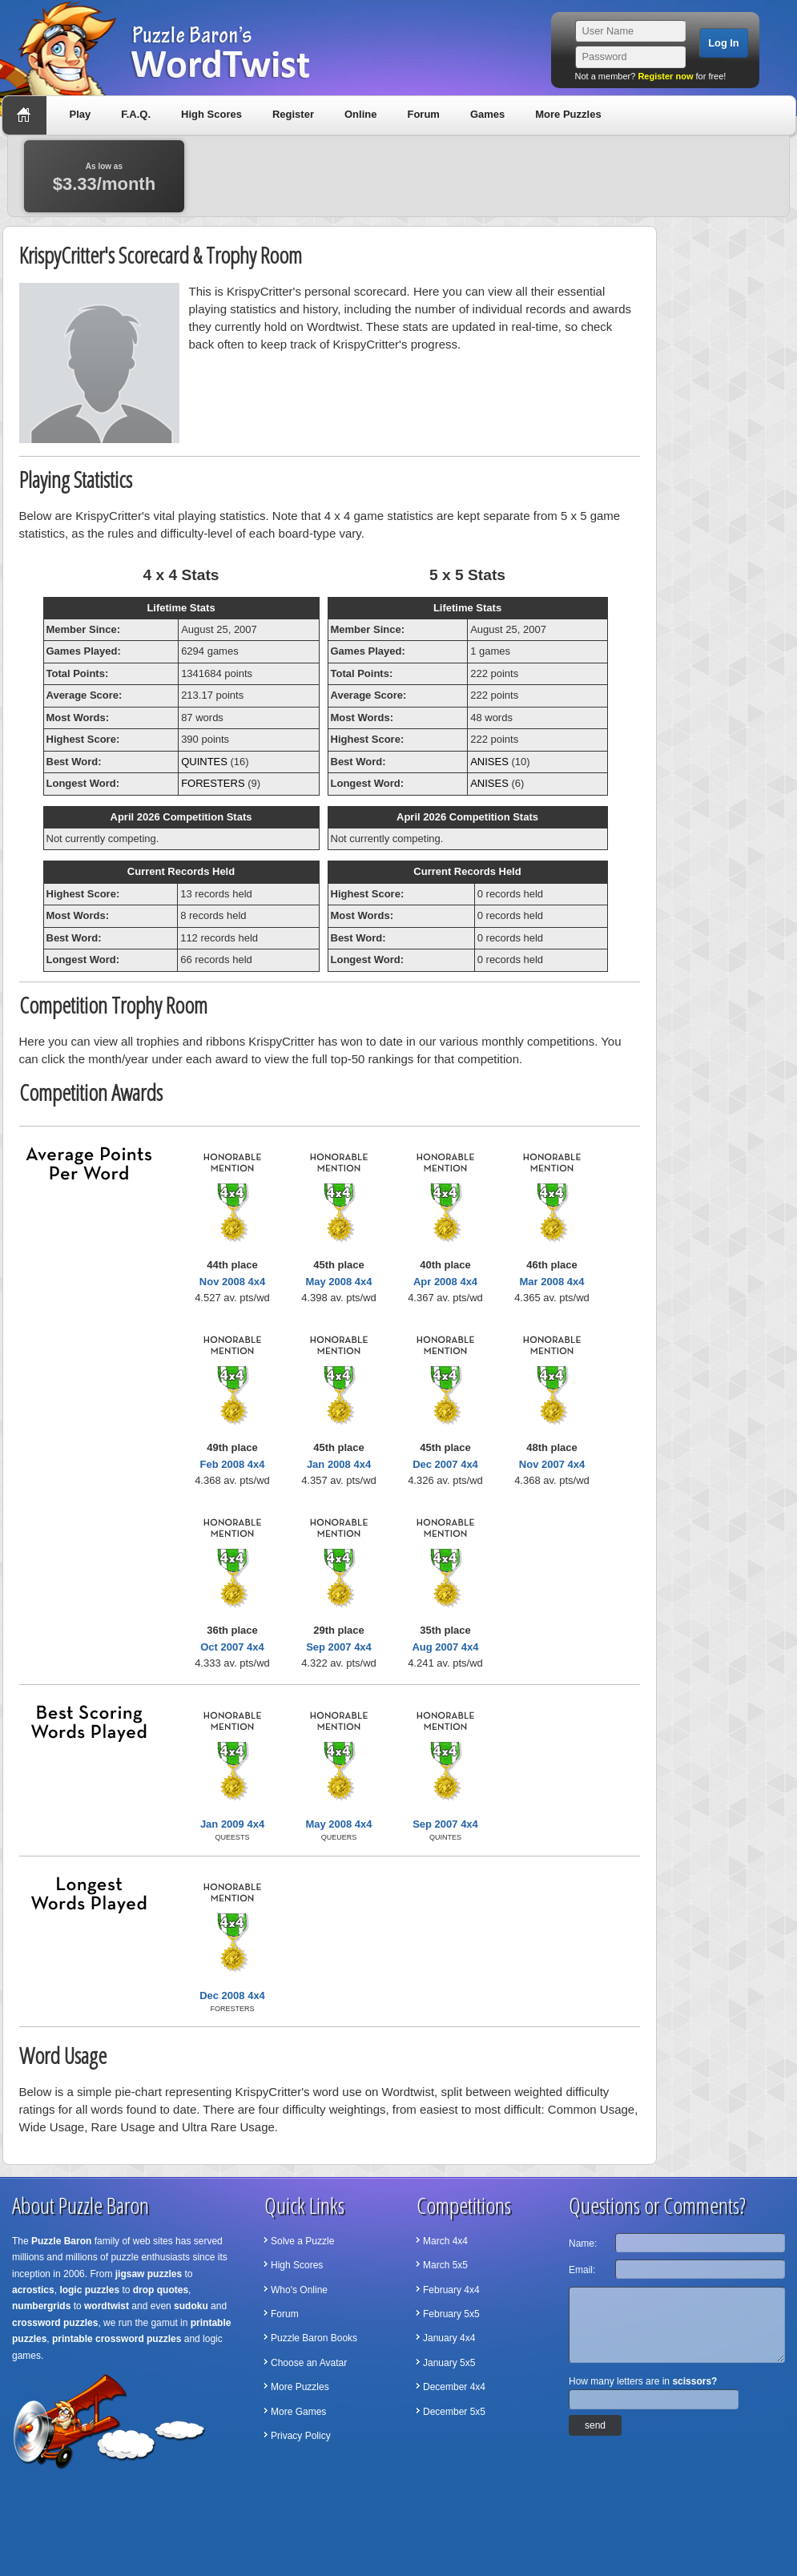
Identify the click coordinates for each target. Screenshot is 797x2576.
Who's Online (299, 2290)
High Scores (211, 114)
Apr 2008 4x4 (445, 1282)
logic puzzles (89, 2290)
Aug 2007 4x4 (445, 1647)
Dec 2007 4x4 (445, 1464)
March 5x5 (445, 2265)
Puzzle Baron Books (314, 2338)
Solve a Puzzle (302, 2241)
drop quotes (160, 2290)
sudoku (191, 2306)
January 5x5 (449, 2362)
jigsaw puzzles (148, 2274)
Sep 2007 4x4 (339, 1647)
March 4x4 (445, 2241)
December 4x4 (454, 2387)
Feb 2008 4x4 (232, 1464)
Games (487, 114)
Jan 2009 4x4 (232, 1824)
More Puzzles (568, 114)
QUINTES (204, 762)
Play (80, 114)
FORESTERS (212, 783)
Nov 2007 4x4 (552, 1464)
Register (293, 114)
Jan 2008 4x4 (339, 1464)
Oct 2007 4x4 (232, 1647)
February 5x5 (451, 2314)
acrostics (33, 2290)
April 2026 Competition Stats (181, 817)
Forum (423, 114)
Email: (582, 2270)
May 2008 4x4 (338, 1282)
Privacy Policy (301, 2435)
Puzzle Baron (61, 2241)
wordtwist (106, 2306)
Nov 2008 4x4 (232, 1282)
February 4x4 (451, 2290)
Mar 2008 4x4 (552, 1282)
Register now (665, 76)
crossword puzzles (55, 2322)
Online (360, 114)
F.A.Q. (136, 114)
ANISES (489, 762)
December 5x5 (454, 2411)
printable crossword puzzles (116, 2338)
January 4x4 (449, 2338)
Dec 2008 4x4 (232, 1995)
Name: (583, 2243)
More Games (298, 2411)
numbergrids (41, 2306)
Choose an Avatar (309, 2362)
